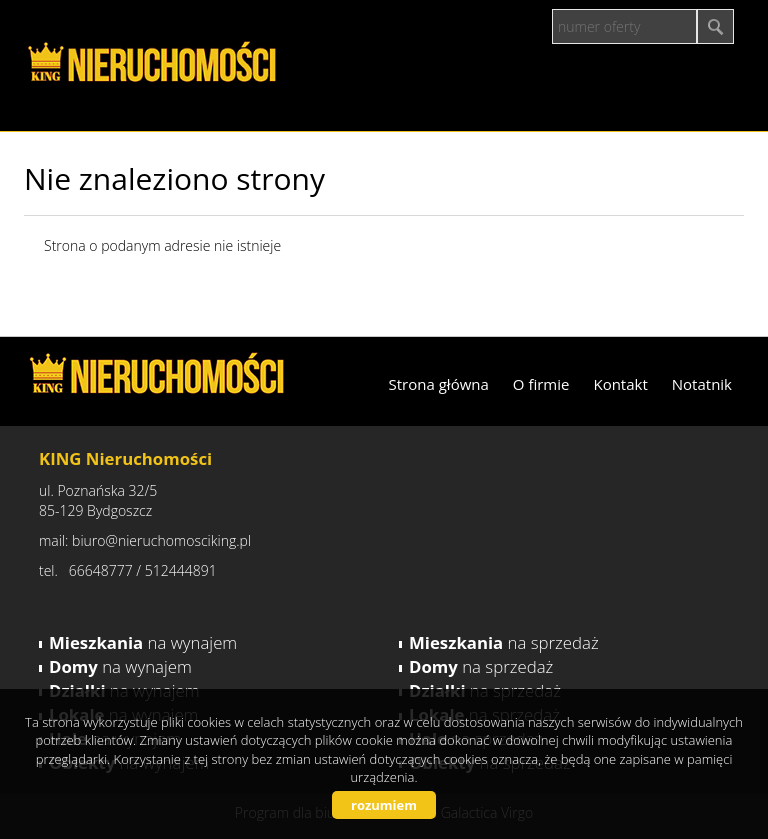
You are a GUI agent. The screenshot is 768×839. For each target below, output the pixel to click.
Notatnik (702, 384)
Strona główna (439, 384)
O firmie (541, 384)
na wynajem (143, 642)
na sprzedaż (504, 642)
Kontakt (620, 384)
